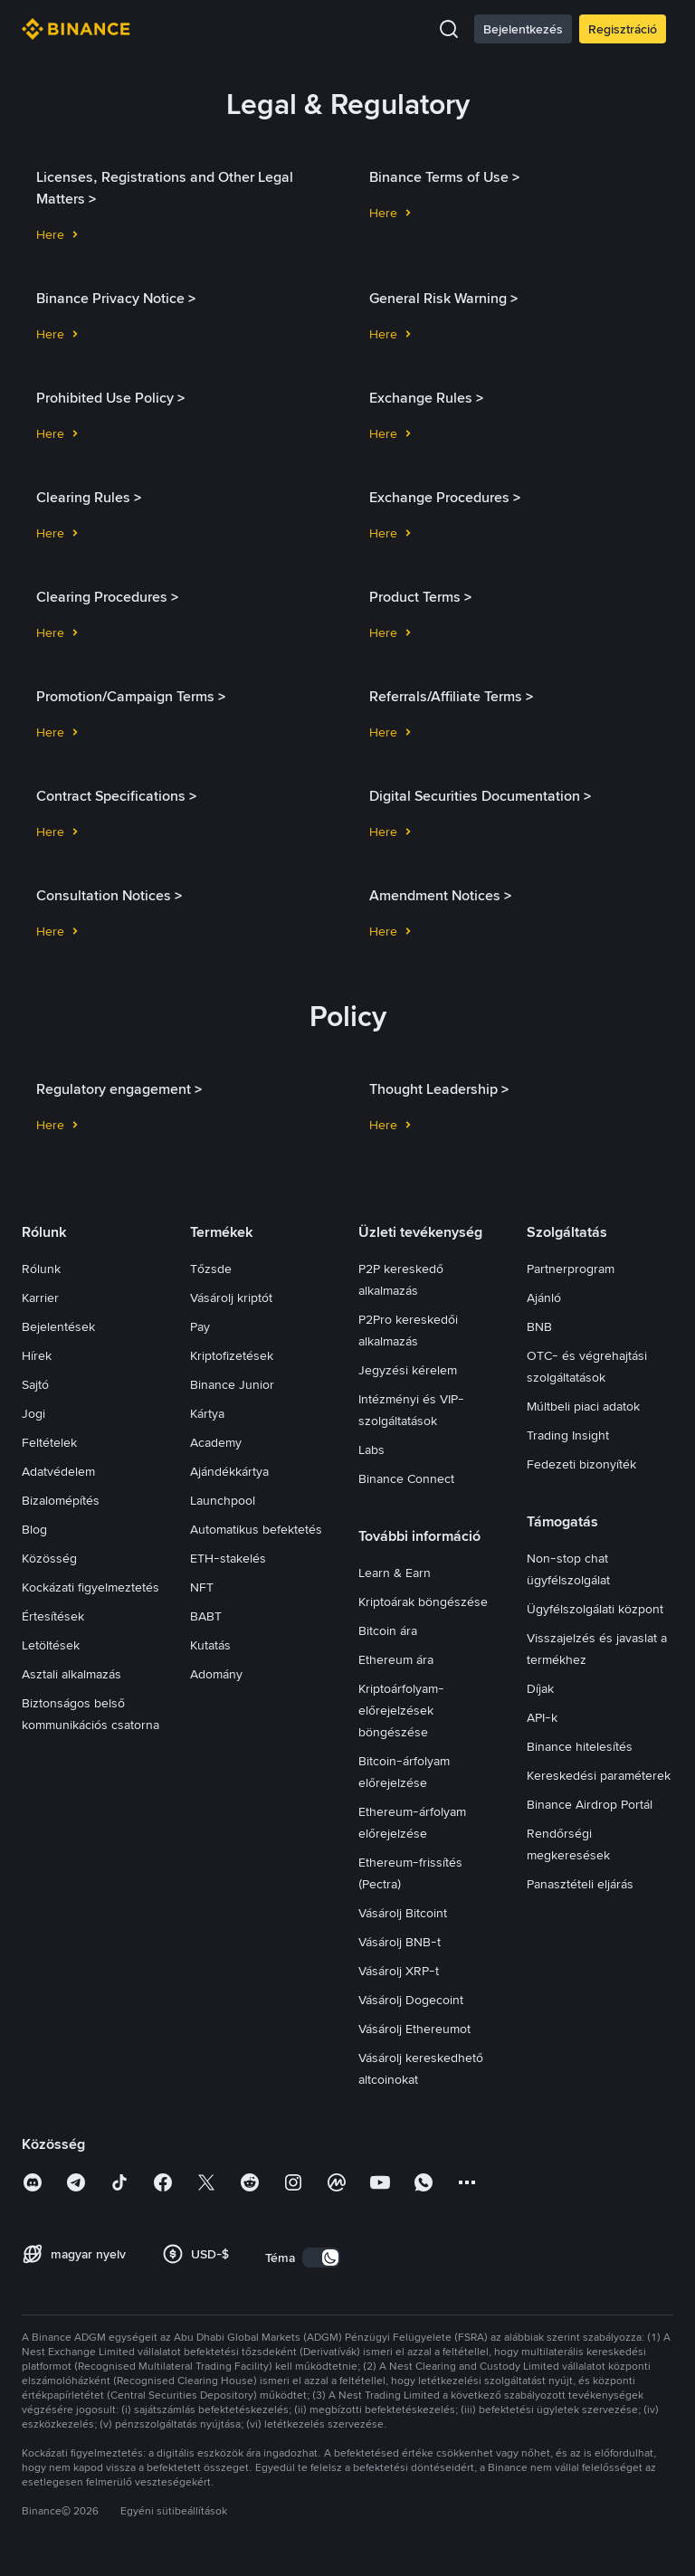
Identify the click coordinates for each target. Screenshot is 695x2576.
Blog (34, 1529)
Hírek (37, 1355)
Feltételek (49, 1442)
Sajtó (35, 1384)
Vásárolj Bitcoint (402, 1913)
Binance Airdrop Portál (589, 1804)
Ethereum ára (395, 1659)
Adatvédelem (58, 1471)
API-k (542, 1717)
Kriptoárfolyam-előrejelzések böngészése (401, 1710)
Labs (371, 1449)
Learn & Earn (394, 1572)
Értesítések (53, 1616)
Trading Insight (568, 1435)
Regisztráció (622, 29)
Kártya (207, 1413)
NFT (202, 1587)
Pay (200, 1326)
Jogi (33, 1413)
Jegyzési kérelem (407, 1370)
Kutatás (210, 1645)
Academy (216, 1442)
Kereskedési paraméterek (599, 1775)
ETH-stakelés (228, 1558)
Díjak (540, 1688)
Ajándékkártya (229, 1471)
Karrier (40, 1297)
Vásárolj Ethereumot (414, 2028)
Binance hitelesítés (580, 1746)
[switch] (321, 2257)
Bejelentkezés (523, 29)
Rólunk (41, 1268)
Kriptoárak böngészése (423, 1601)
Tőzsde (211, 1268)
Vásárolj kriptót (231, 1297)
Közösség (49, 1558)
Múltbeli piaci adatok (583, 1406)
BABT (206, 1616)
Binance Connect (406, 1478)
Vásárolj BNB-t (399, 1942)
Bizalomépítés (61, 1500)
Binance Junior (232, 1384)
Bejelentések (58, 1326)
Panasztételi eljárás (580, 1884)
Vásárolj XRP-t (398, 1971)
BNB (539, 1326)
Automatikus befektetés (256, 1529)
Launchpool (222, 1500)
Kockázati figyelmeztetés (90, 1587)
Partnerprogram (570, 1268)
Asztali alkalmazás (71, 1674)
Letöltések (51, 1645)
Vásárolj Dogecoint (410, 1999)
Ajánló (544, 1297)
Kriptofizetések (231, 1355)
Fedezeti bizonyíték (581, 1464)
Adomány (216, 1674)
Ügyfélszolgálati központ (595, 1609)
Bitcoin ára (387, 1630)
